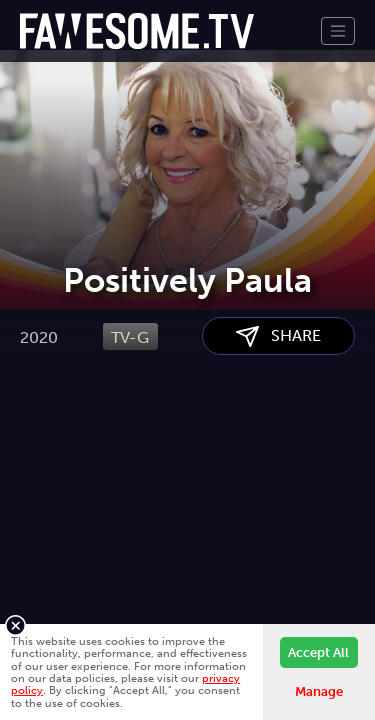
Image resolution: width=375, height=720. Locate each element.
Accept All (318, 652)
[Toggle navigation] (338, 31)
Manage (319, 691)
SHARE (278, 437)
